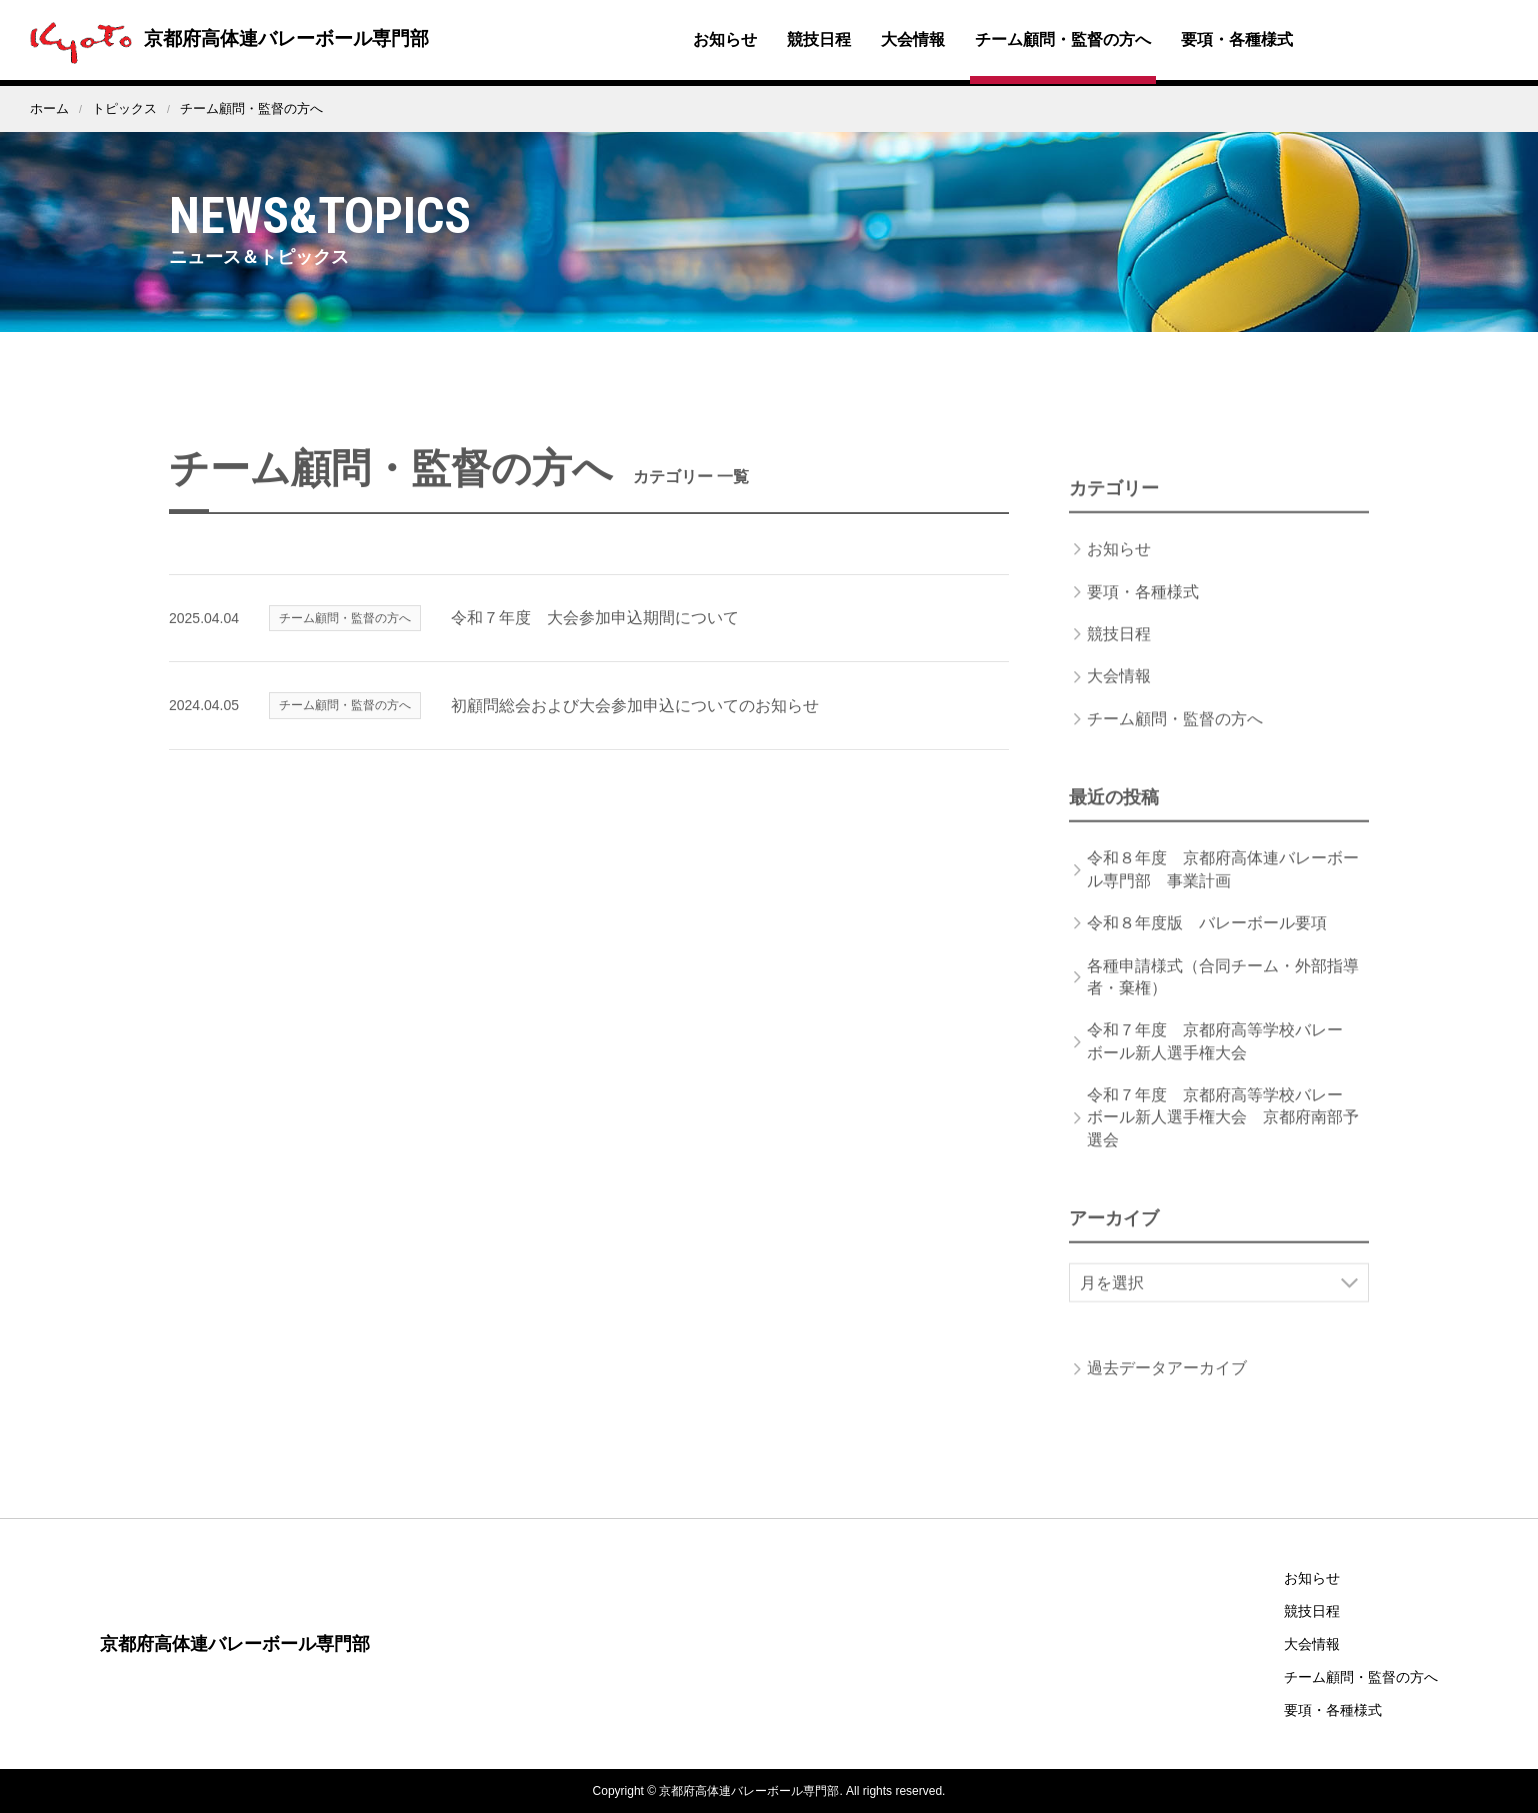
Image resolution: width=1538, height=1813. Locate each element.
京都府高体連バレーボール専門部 (232, 38)
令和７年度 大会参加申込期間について (595, 643)
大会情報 (913, 39)
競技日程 (819, 39)
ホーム (49, 108)
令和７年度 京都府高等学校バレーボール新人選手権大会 (1215, 1066)
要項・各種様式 (1237, 39)
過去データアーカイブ (1167, 1393)
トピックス (124, 108)
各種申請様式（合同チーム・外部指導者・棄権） (1223, 1002)
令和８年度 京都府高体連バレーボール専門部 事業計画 (1223, 894)
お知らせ (725, 39)
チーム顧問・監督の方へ (1063, 39)
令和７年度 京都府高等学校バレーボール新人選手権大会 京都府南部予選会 (1223, 1143)
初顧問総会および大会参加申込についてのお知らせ (635, 731)
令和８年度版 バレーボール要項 (1207, 948)
